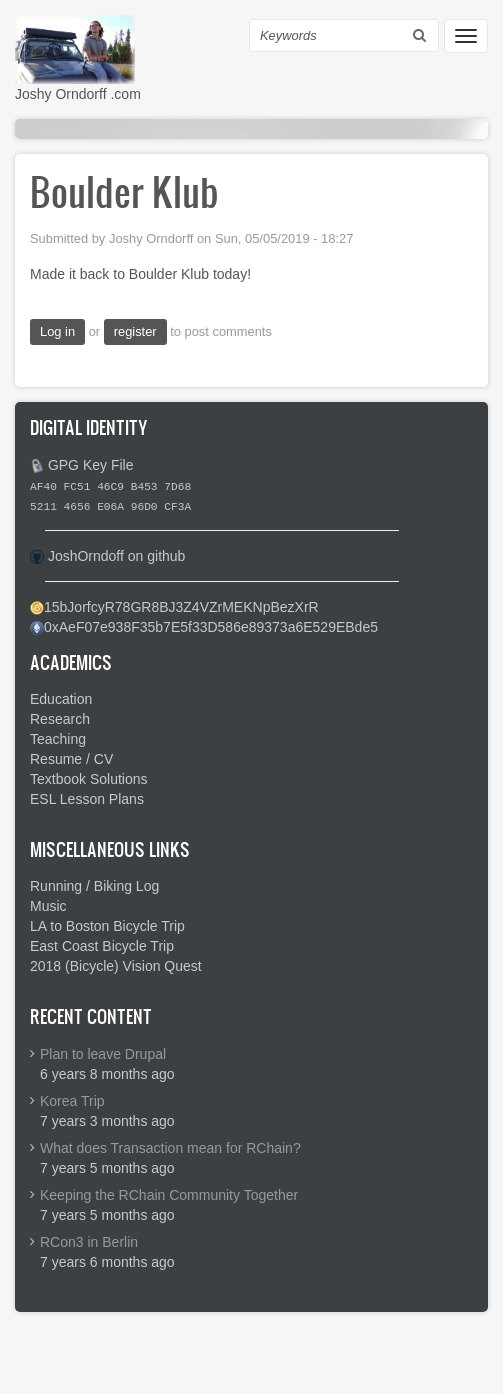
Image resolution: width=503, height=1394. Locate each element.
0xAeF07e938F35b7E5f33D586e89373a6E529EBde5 (211, 627)
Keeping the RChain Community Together (169, 1195)
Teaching (58, 739)
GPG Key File (91, 465)
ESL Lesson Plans (87, 799)
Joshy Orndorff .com (78, 94)
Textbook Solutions (89, 779)
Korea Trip (72, 1101)
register (135, 331)
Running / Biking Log (94, 886)
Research (60, 719)
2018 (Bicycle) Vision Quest (116, 966)
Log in (57, 331)
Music (48, 906)
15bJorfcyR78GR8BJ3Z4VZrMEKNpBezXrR (181, 607)
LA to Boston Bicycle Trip (107, 926)
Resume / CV (71, 759)
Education (61, 699)
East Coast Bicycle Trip (102, 946)
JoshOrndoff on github (117, 556)
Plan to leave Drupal (103, 1054)
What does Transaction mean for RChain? (170, 1148)
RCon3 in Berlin (89, 1242)
